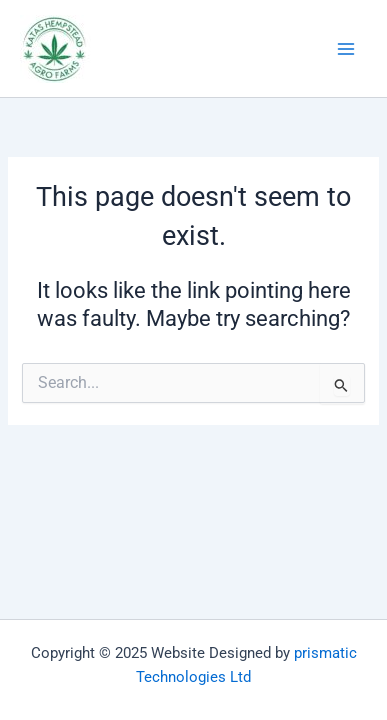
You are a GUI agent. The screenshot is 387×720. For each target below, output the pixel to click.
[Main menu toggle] (346, 49)
